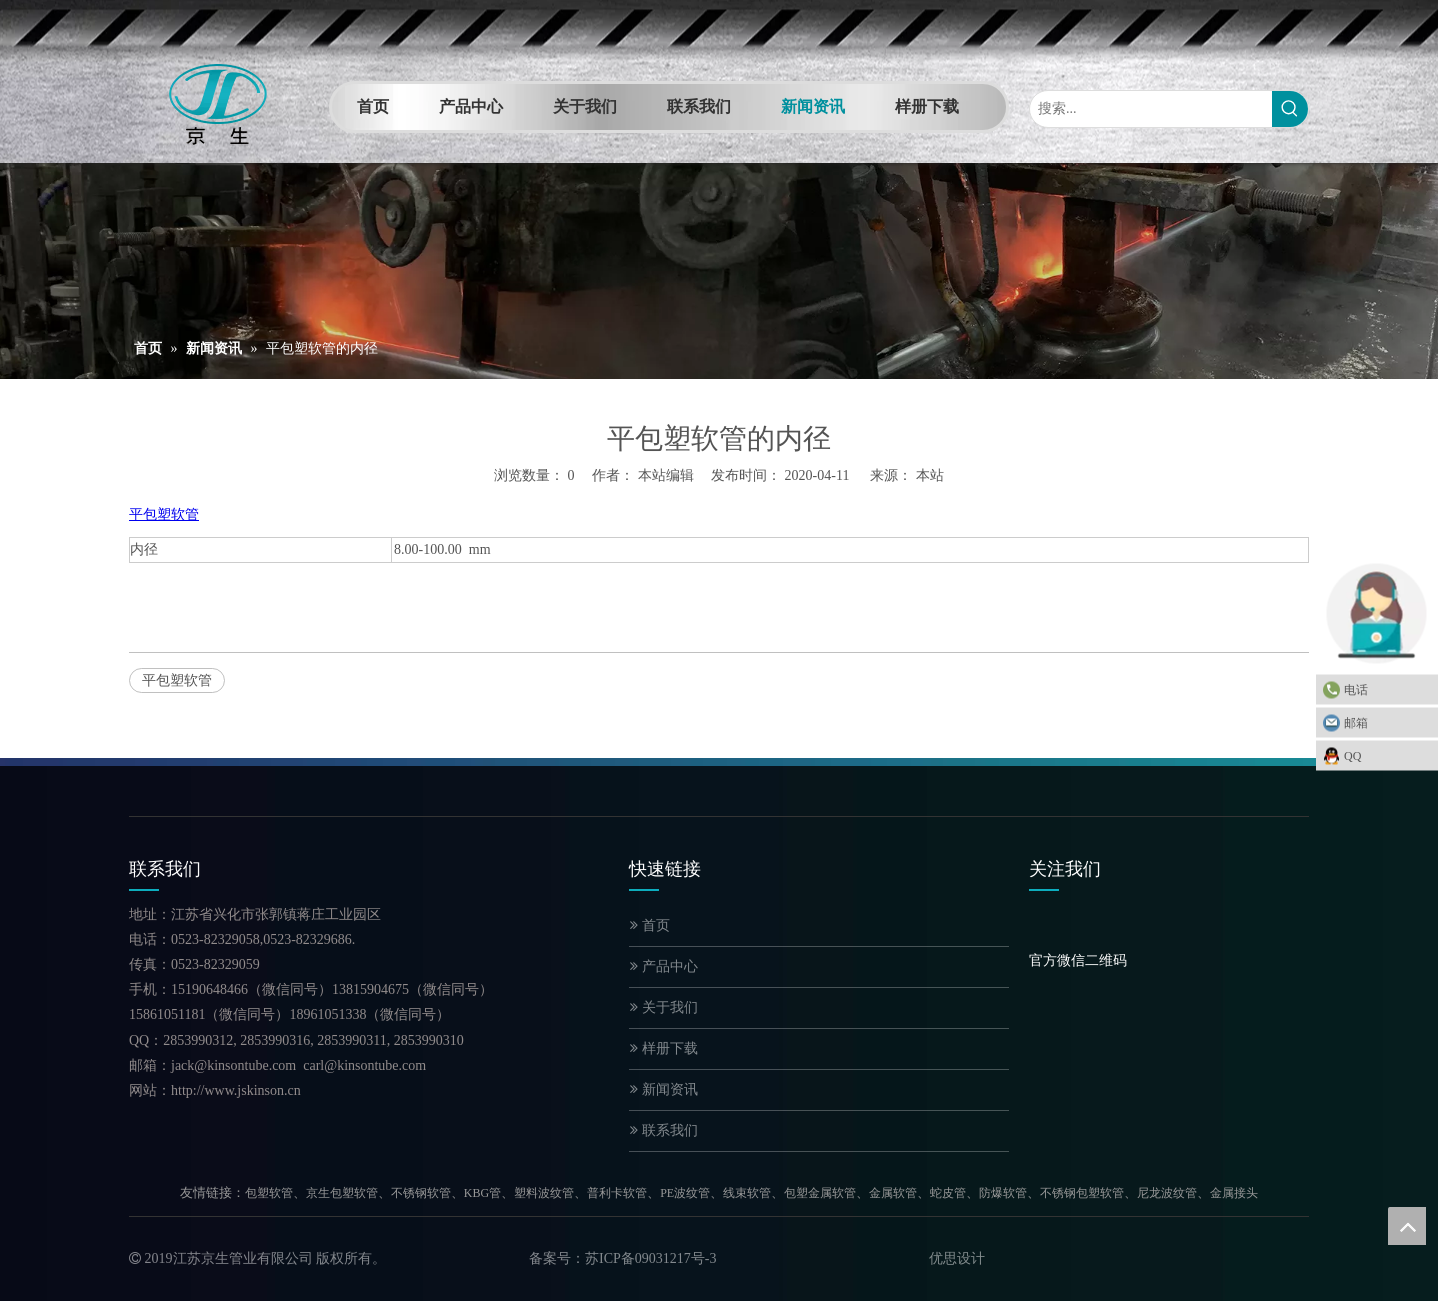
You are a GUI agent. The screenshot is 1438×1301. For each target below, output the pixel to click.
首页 (650, 925)
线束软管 (747, 1193)
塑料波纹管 (544, 1193)
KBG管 (482, 1193)
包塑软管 (269, 1193)
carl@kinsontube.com (364, 1065)
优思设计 (957, 1258)
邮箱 (1386, 722)
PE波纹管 (685, 1193)
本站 (930, 475)
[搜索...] (1151, 109)
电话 (1386, 689)
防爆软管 (1003, 1193)
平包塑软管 (177, 680)
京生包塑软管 (342, 1193)
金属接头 (1234, 1193)
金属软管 (893, 1193)
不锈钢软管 (421, 1193)
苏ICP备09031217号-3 (650, 1258)
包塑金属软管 (820, 1193)
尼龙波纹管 (1167, 1193)
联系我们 (664, 1130)
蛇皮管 (948, 1193)
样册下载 (664, 1048)
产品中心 (664, 966)
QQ (1386, 755)
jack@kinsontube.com (233, 1065)
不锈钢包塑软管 (1082, 1193)
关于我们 (664, 1007)
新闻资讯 (664, 1089)
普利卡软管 (617, 1193)
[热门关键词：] (1290, 109)
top (1407, 1226)
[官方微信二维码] (1045, 934)
